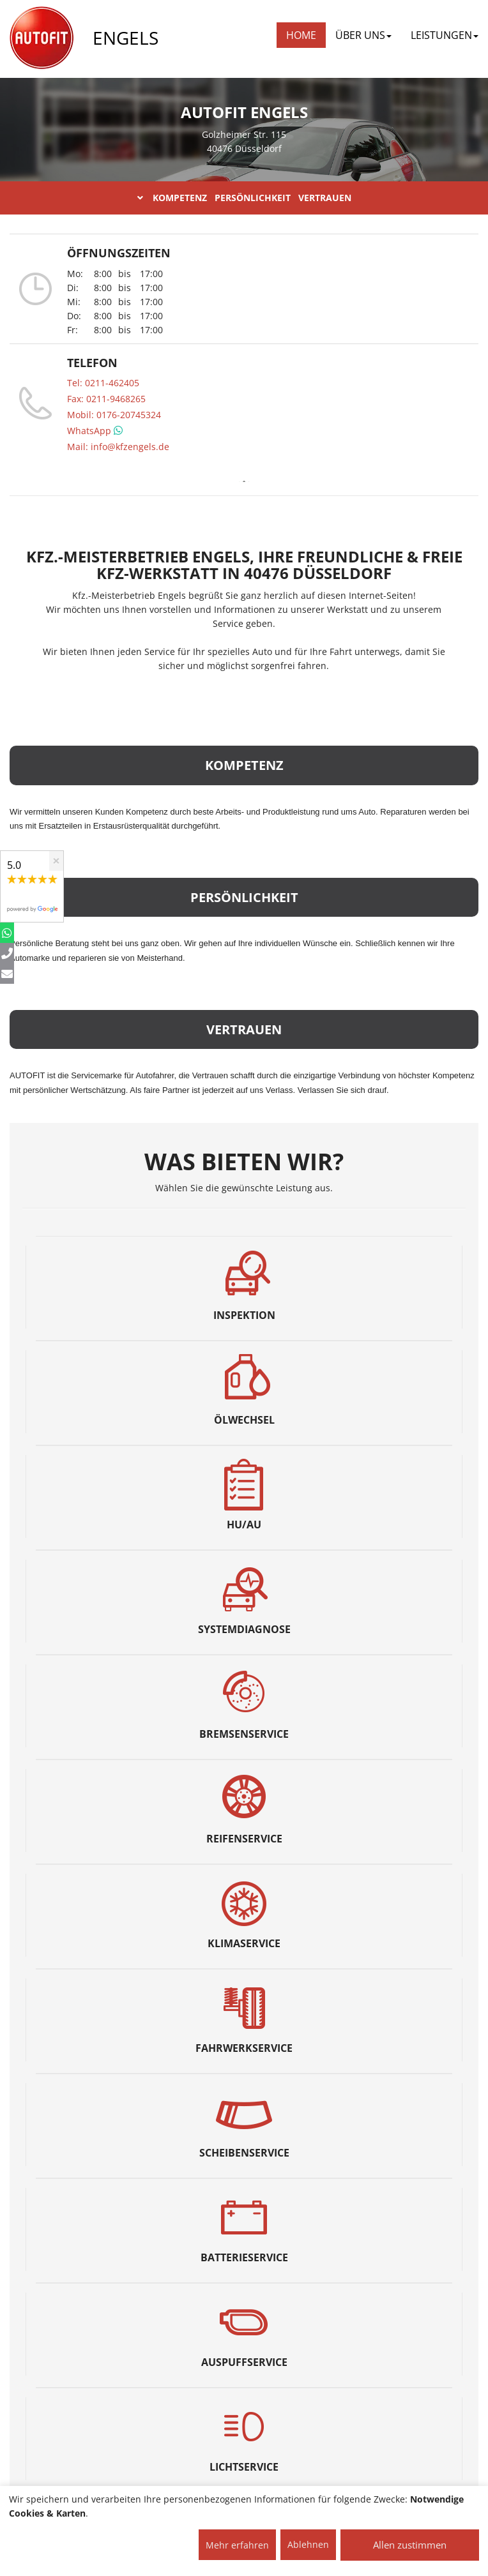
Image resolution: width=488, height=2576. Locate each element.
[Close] (56, 861)
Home (301, 35)
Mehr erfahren (237, 2545)
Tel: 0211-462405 (103, 383)
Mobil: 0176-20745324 (114, 415)
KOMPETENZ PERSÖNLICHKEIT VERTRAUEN (244, 198)
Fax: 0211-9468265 (106, 399)
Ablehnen (308, 2544)
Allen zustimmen (409, 2544)
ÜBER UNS (363, 35)
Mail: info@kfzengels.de (118, 447)
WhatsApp (95, 431)
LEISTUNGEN (444, 35)
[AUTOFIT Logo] (41, 38)
